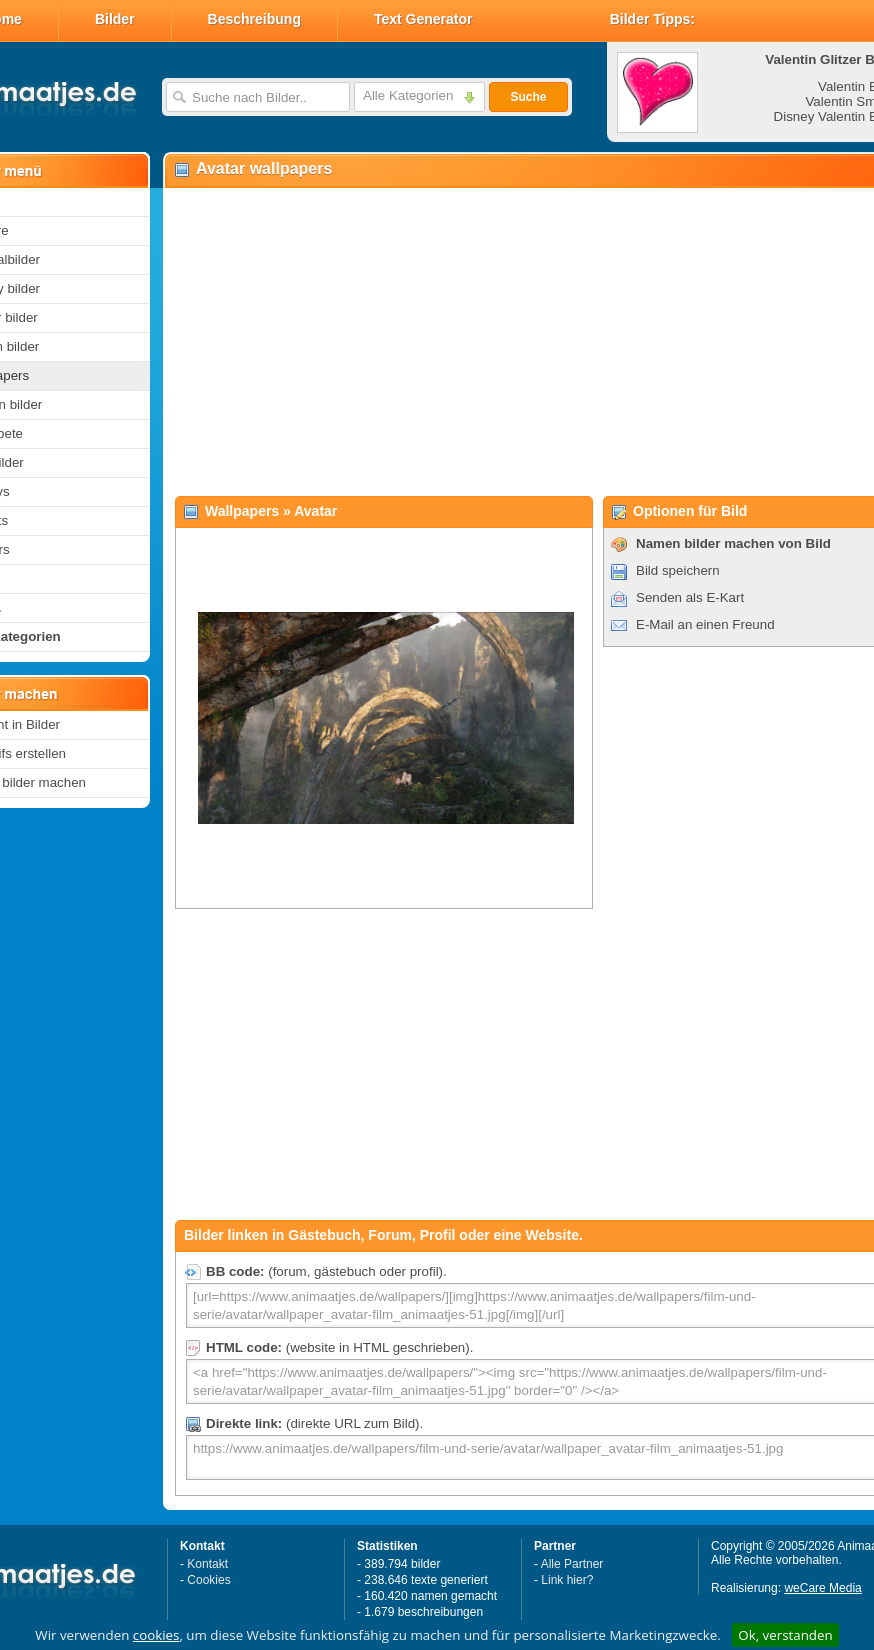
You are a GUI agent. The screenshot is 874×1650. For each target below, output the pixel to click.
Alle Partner (572, 1564)
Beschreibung (254, 19)
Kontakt (207, 1564)
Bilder (115, 19)
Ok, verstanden (785, 1635)
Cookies (208, 1580)
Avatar (315, 511)
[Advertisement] (498, 341)
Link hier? (567, 1580)
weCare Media (822, 1588)
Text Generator (423, 19)
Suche (528, 97)
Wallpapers (242, 511)
